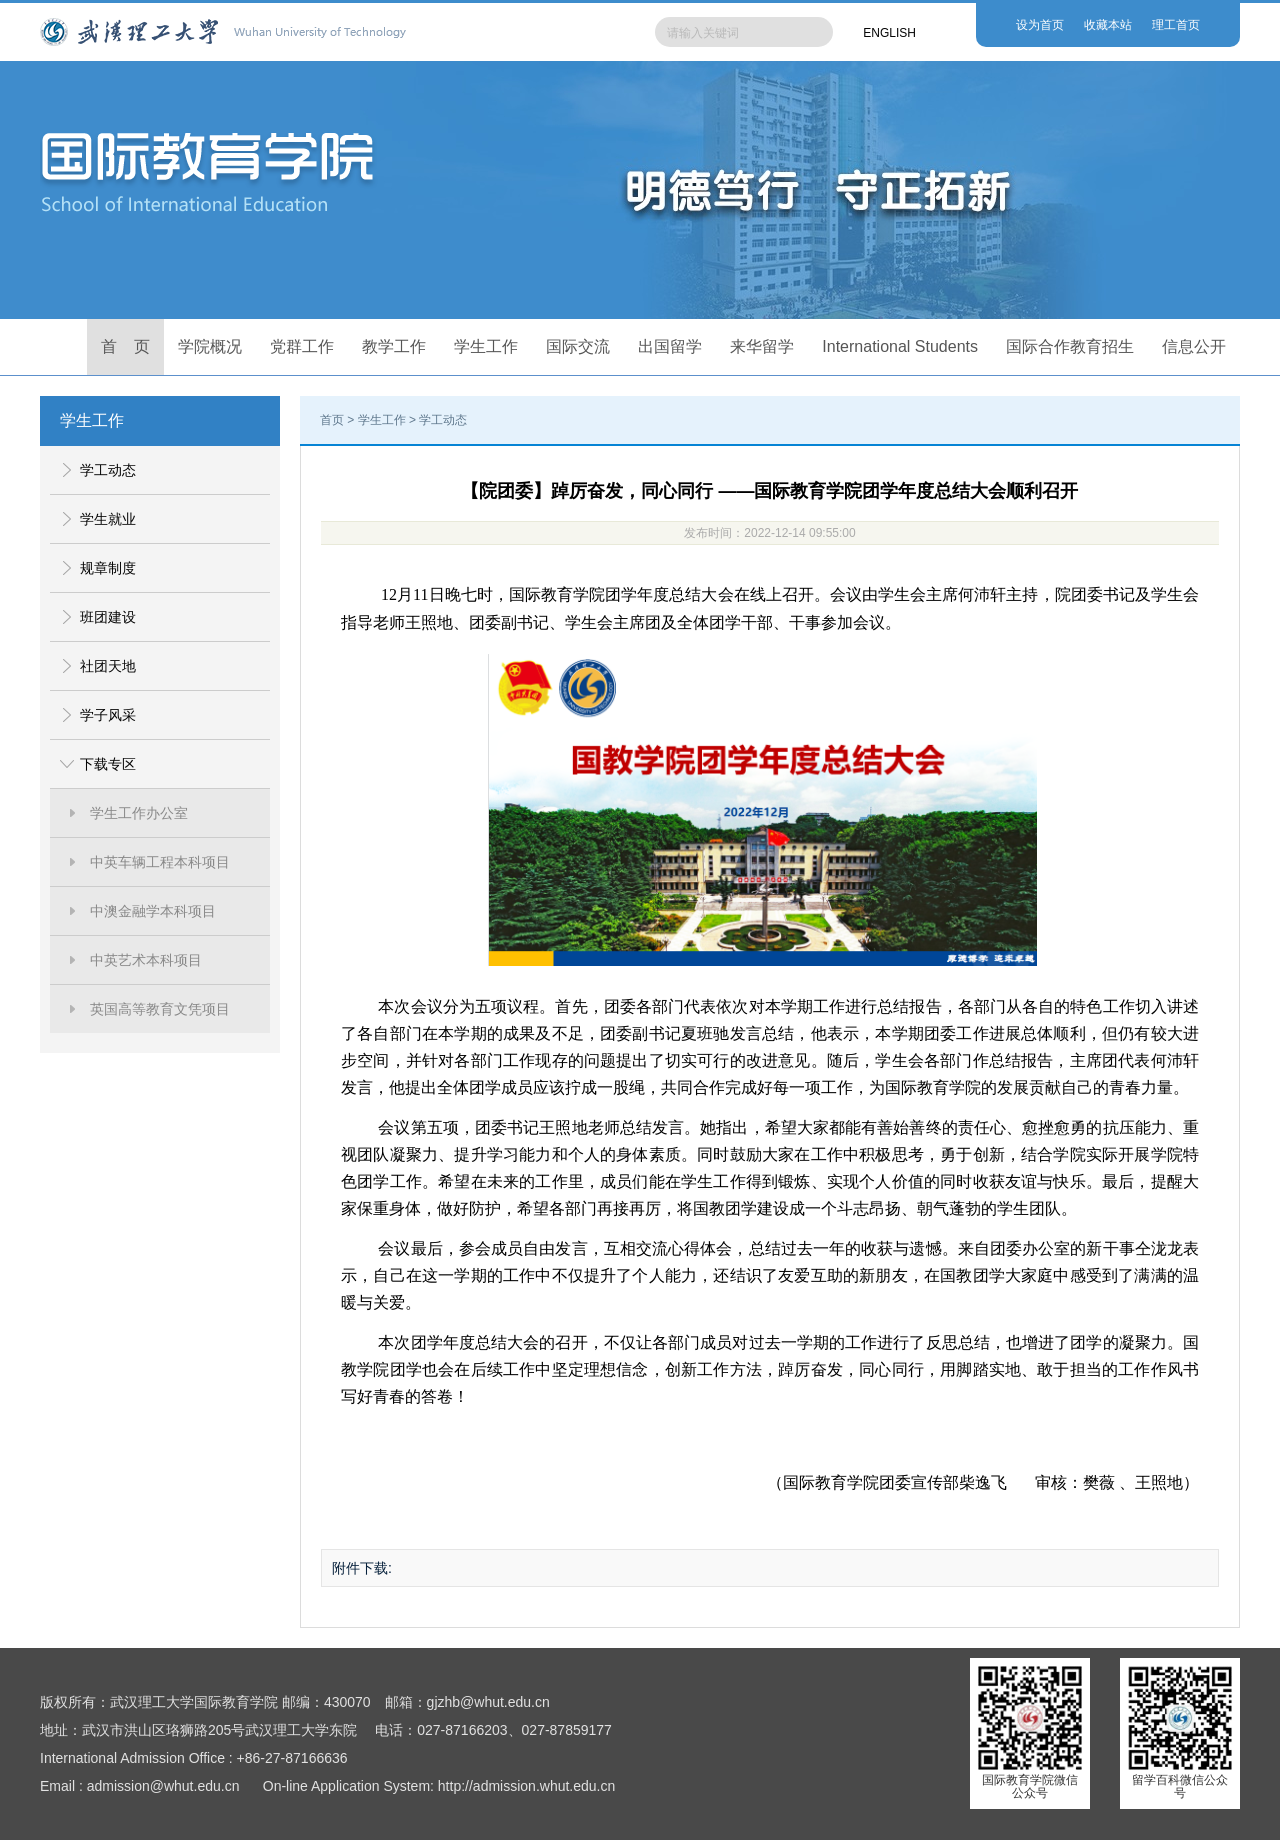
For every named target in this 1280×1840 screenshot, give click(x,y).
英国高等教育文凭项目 (160, 1009)
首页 (332, 420)
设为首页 (1040, 25)
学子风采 (108, 715)
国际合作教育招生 (1070, 346)
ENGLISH (889, 33)
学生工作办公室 (139, 813)
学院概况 (210, 346)
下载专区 (108, 764)
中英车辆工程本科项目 (160, 862)
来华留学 (762, 346)
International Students (900, 346)
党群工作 (302, 346)
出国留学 (670, 346)
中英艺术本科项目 (146, 960)
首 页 (126, 346)
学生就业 (108, 519)
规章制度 (108, 568)
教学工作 (394, 346)
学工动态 (108, 470)
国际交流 (578, 346)
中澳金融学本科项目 (153, 911)
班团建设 (108, 617)
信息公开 (1194, 346)
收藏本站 (1108, 25)
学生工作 (486, 346)
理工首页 (1176, 25)
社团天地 (108, 666)
